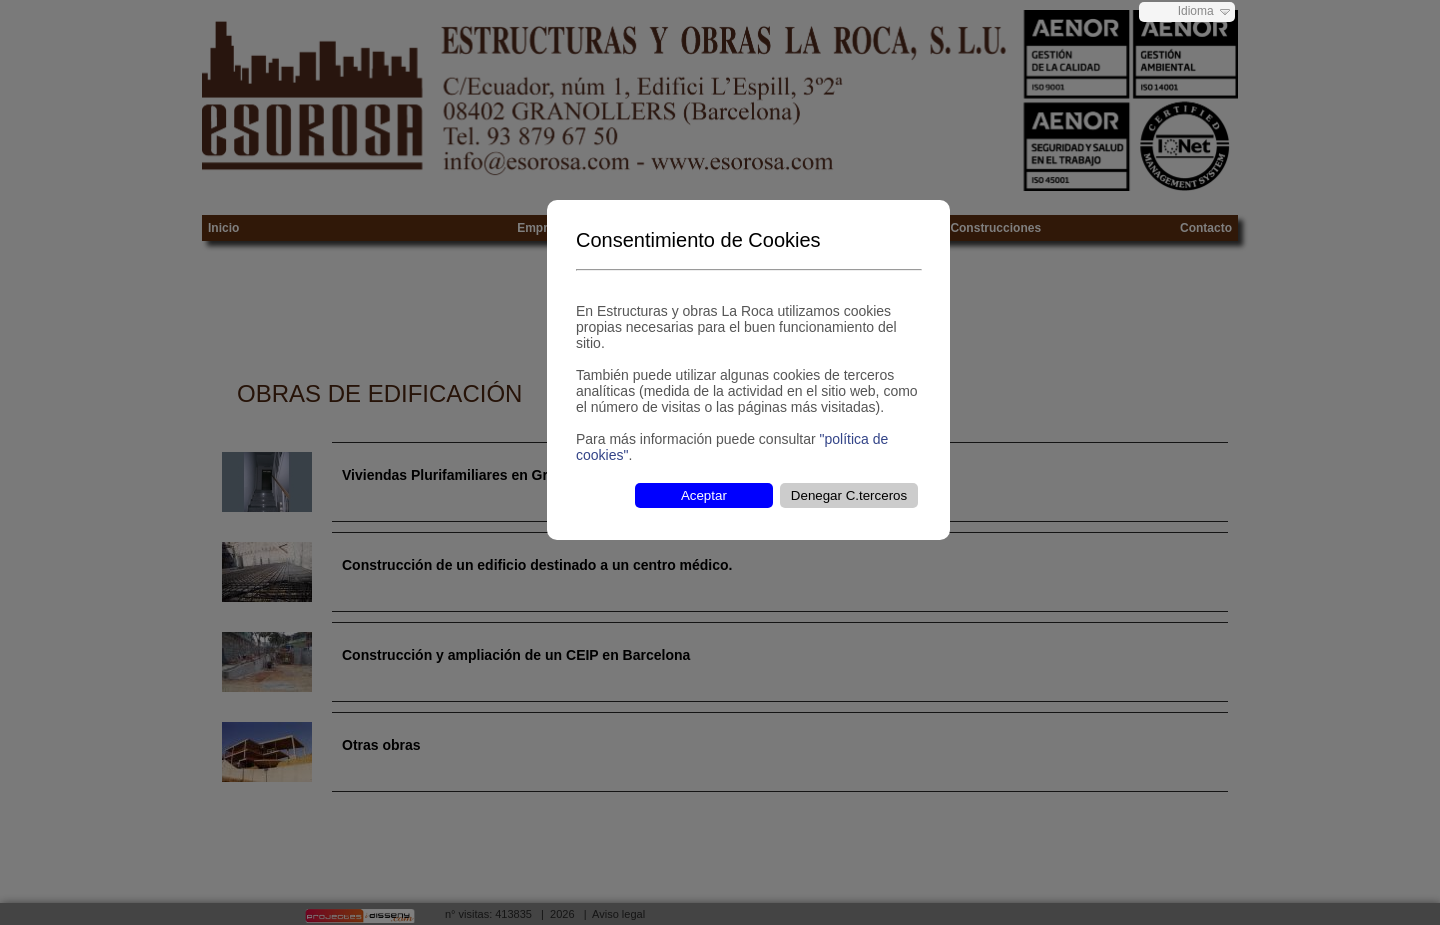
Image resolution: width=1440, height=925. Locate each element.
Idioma (1196, 11)
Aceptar (704, 495)
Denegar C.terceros (849, 495)
